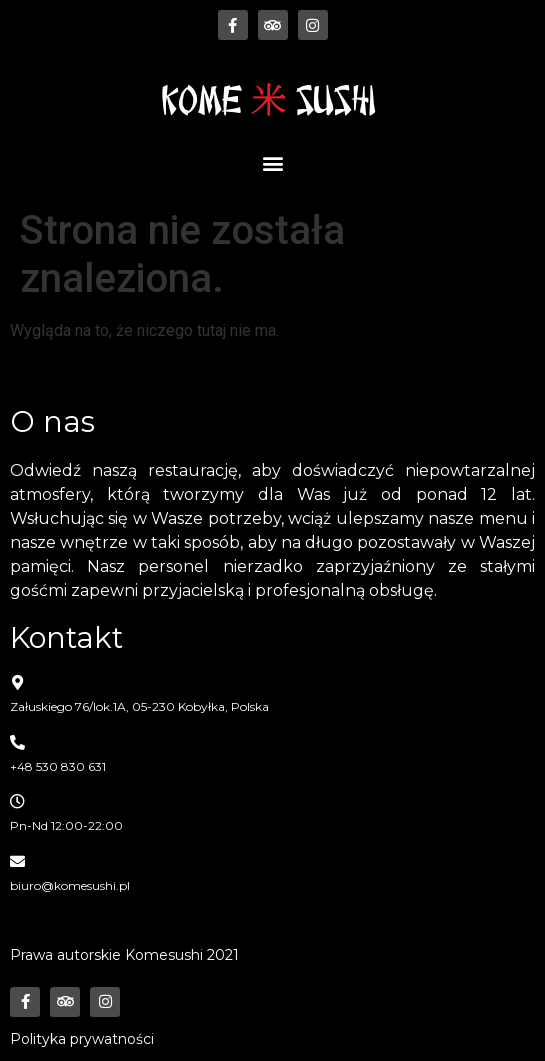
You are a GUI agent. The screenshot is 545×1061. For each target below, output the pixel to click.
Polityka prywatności (82, 1039)
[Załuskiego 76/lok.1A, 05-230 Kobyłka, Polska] (17, 682)
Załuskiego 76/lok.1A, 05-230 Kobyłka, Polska (139, 706)
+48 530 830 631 (58, 766)
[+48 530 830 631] (17, 742)
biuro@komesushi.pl (70, 885)
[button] (272, 162)
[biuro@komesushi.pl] (17, 861)
